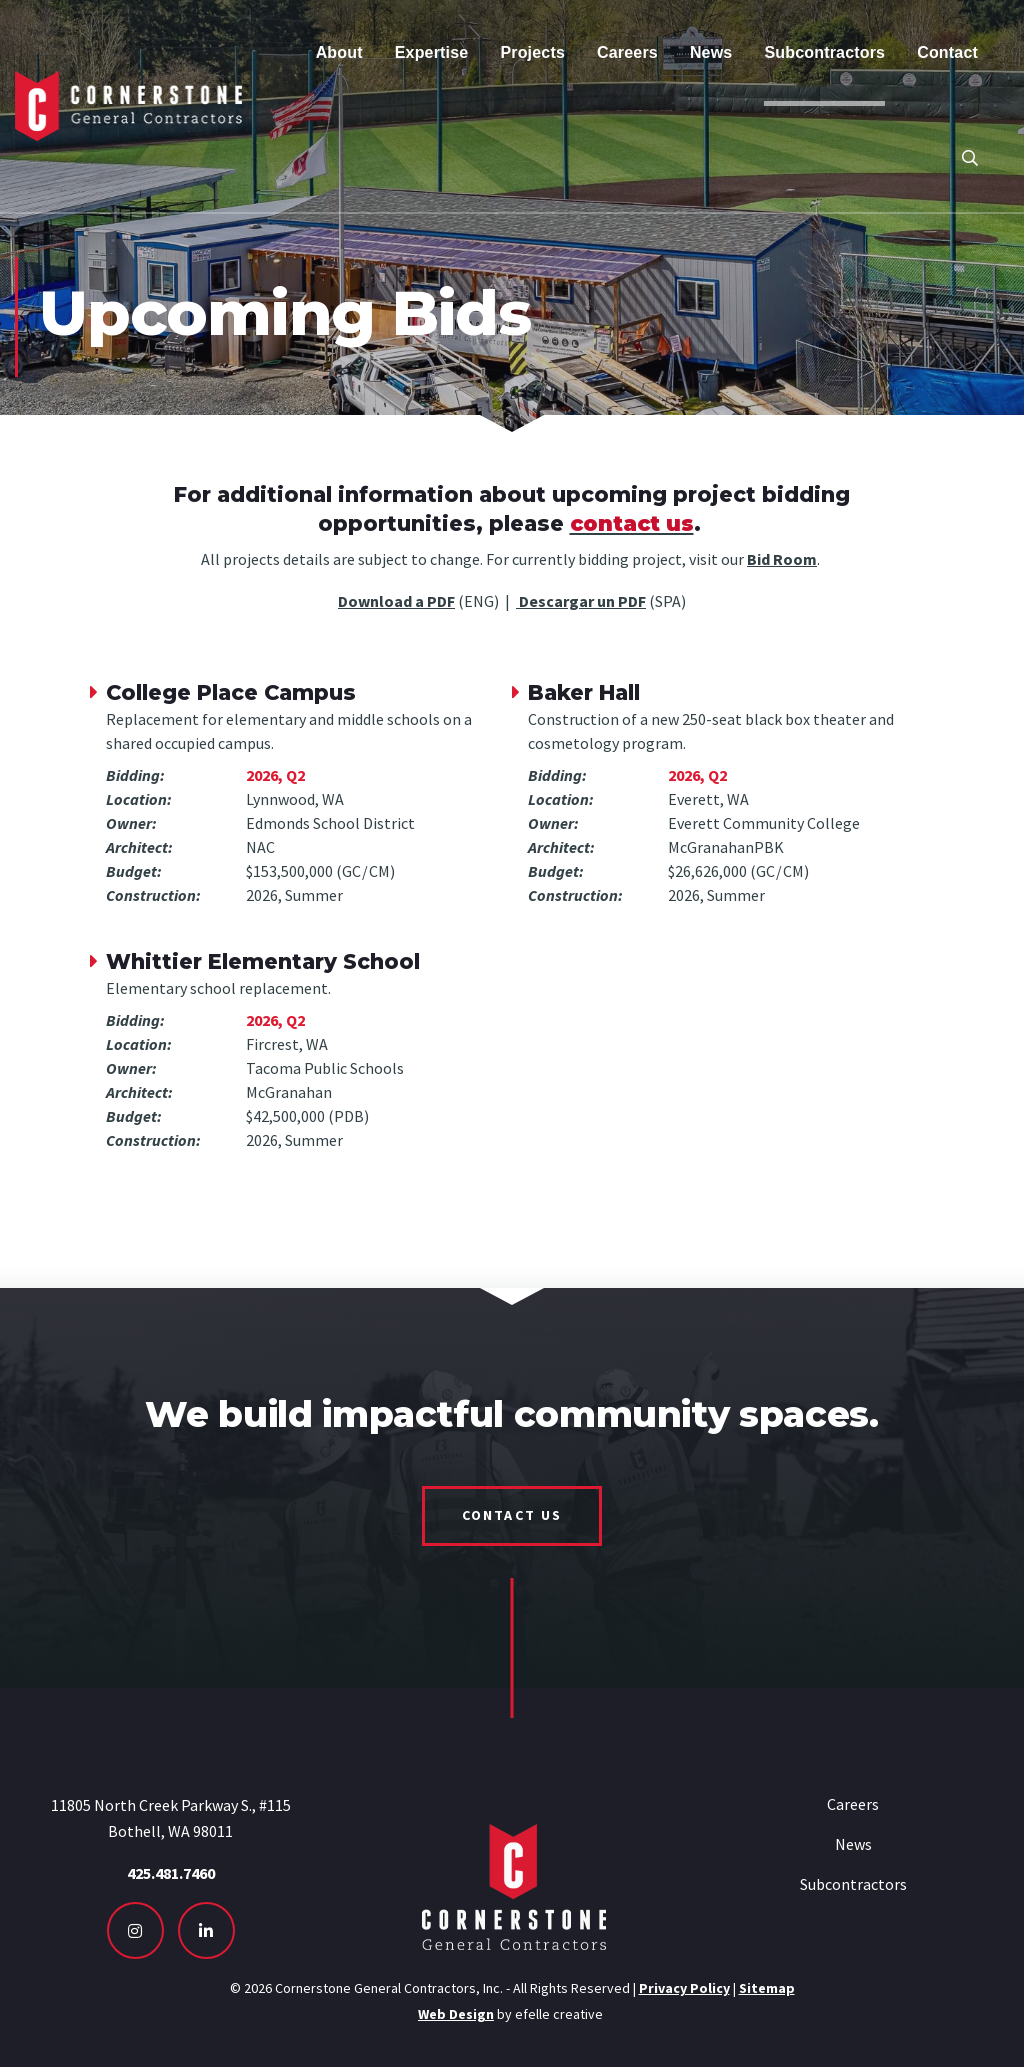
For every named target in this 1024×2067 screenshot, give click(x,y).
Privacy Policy (684, 1988)
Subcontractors (853, 1884)
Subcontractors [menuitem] (824, 52)
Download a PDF (396, 601)
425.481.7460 (171, 1873)
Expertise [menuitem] (432, 52)
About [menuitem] (339, 52)
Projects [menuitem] (532, 52)
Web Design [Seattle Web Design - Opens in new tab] (456, 2014)
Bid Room (782, 559)
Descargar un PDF (581, 601)
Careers (853, 1804)
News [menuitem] (711, 52)
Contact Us (512, 1515)
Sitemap (767, 1988)
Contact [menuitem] (947, 52)
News (853, 1844)
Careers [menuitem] (627, 52)
